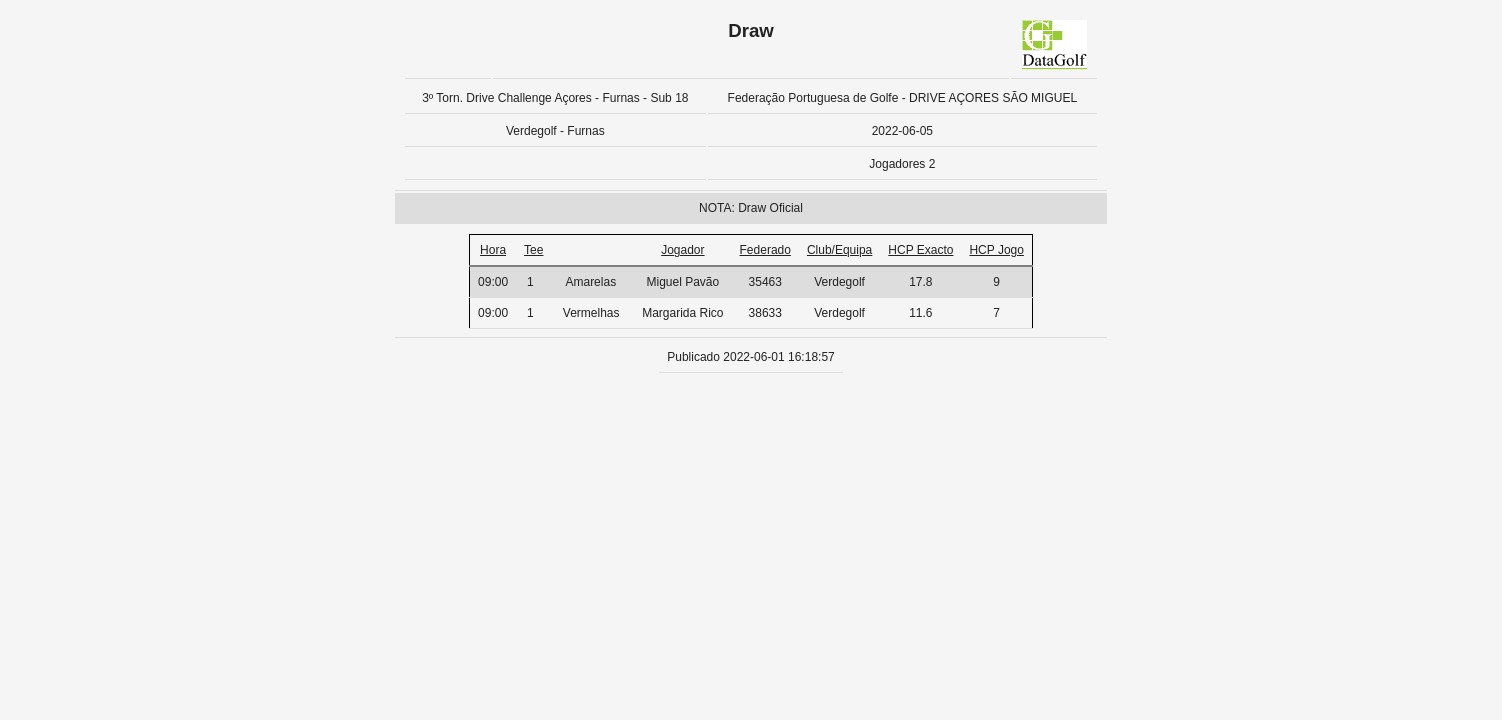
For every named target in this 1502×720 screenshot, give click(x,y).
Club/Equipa (839, 250)
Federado (765, 250)
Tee (533, 250)
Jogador (682, 250)
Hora (493, 250)
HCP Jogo (996, 250)
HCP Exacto (920, 250)
